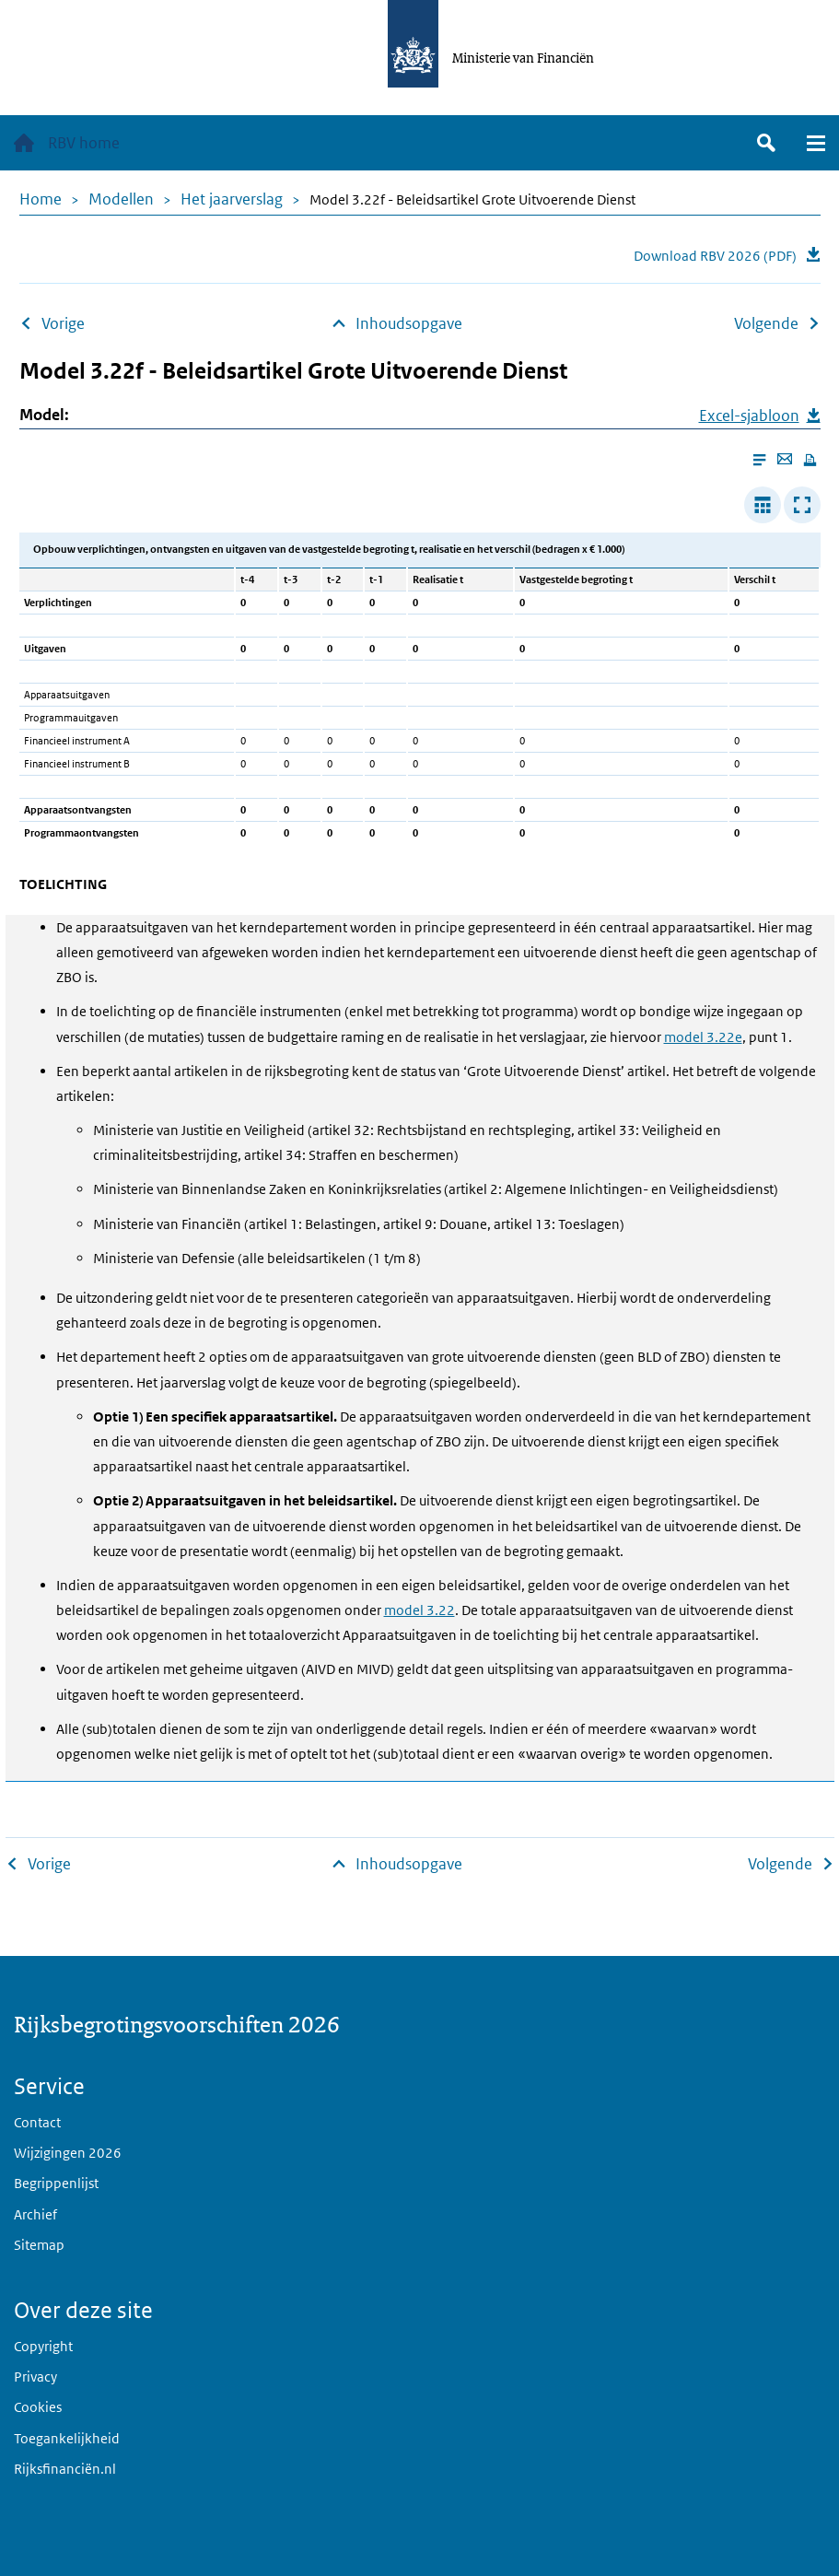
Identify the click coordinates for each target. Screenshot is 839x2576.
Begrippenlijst (56, 2183)
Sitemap (39, 2245)
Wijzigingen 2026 (68, 2152)
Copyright (43, 2346)
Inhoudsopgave (408, 323)
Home (40, 199)
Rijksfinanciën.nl (65, 2468)
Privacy (35, 2376)
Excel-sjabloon (749, 415)
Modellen (121, 199)
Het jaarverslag (232, 199)
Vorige (63, 323)
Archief (35, 2214)
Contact (37, 2122)
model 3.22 (419, 1610)
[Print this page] (810, 460)
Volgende (766, 323)
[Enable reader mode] (759, 460)
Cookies (38, 2407)
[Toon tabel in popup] (802, 504)
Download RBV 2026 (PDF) (715, 255)
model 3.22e (703, 1037)
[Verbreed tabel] (762, 504)
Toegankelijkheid (67, 2438)
